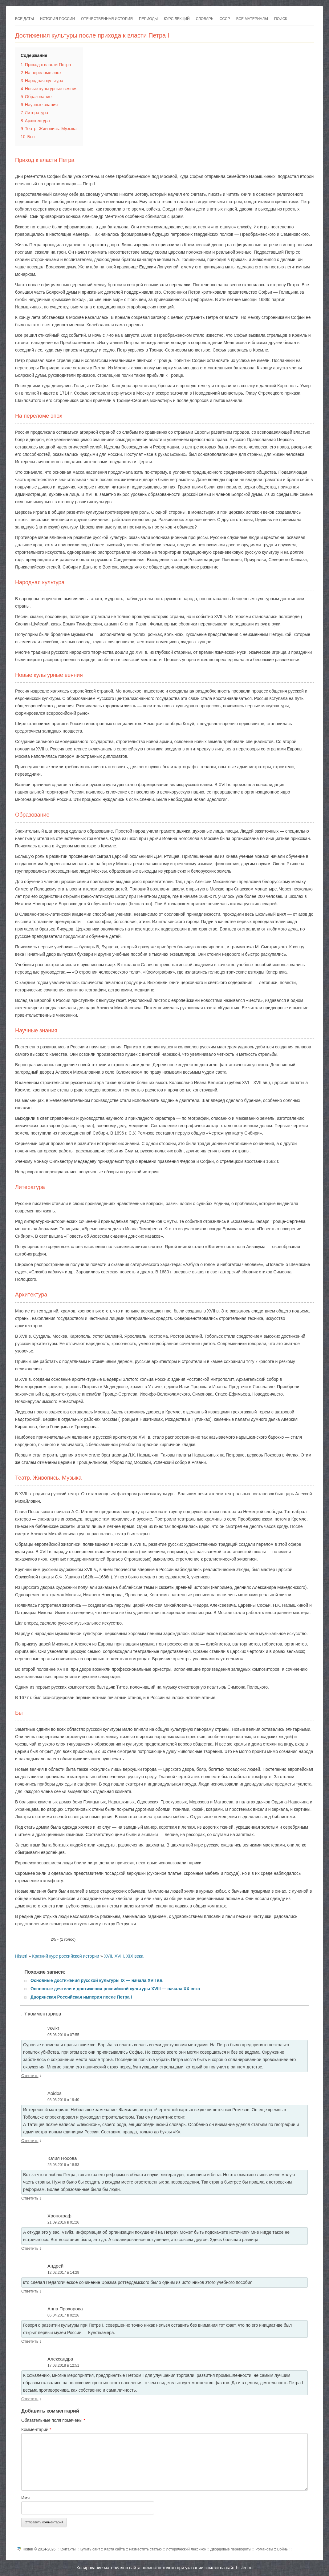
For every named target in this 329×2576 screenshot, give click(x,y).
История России (57, 19)
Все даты (24, 19)
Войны (283, 2549)
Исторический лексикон (186, 2549)
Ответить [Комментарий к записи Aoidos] (30, 2140)
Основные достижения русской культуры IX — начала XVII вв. (97, 1980)
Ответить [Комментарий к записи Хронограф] (30, 2248)
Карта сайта (114, 2549)
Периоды (148, 19)
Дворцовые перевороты (230, 2549)
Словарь (204, 19)
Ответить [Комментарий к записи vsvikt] (30, 2075)
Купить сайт (90, 2549)
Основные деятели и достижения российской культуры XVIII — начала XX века (115, 1988)
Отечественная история (107, 19)
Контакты (68, 2549)
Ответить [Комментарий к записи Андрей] (30, 2291)
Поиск (280, 19)
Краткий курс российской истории (65, 1956)
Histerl (21, 1956)
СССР (225, 19)
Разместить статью (145, 2549)
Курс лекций (177, 19)
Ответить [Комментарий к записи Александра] (30, 2399)
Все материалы (252, 19)
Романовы (264, 2549)
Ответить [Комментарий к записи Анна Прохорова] (30, 2341)
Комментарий (36, 2429)
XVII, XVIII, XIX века (123, 1956)
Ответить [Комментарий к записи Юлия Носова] (30, 2198)
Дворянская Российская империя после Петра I (81, 1997)
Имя (25, 2497)
